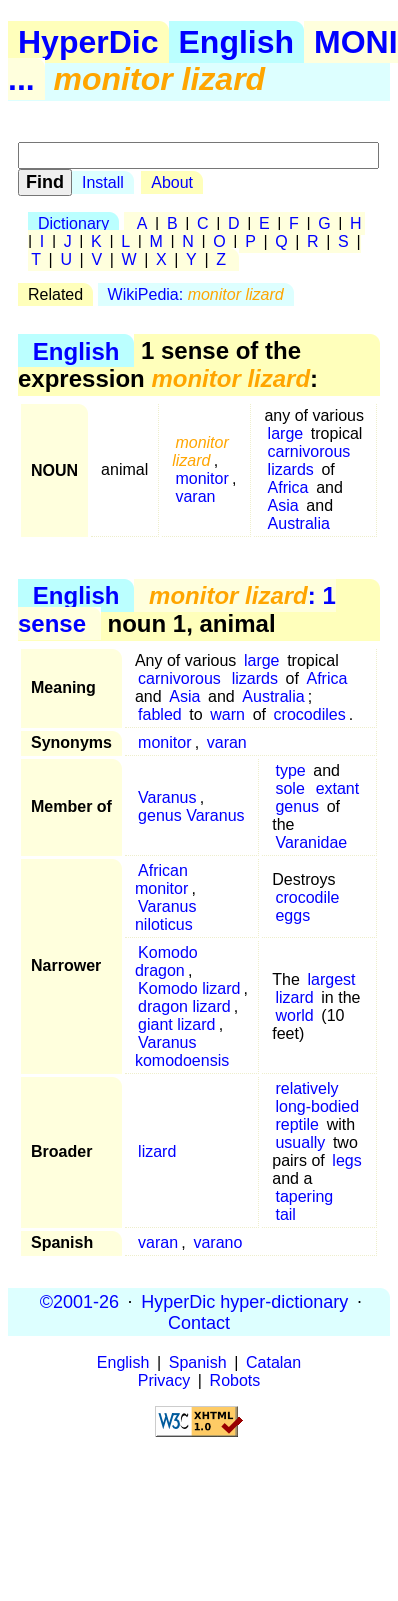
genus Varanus (191, 815)
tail (285, 1214)
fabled (160, 714)
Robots (235, 1380)
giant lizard (176, 1024)
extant (338, 788)
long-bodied (317, 1106)
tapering (304, 1196)
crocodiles (310, 714)
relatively (306, 1088)
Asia (283, 505)
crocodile (307, 897)
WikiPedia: (196, 294)
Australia (299, 523)
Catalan (273, 1362)
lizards (291, 469)
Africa (288, 487)
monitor (201, 478)
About (172, 182)
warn (227, 714)
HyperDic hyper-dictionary (244, 1301)
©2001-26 (79, 1301)
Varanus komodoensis (182, 1051)
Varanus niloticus (166, 915)
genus (297, 806)
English (237, 42)
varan (195, 496)
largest (331, 979)
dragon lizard (184, 1006)
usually (300, 1142)
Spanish (198, 1362)
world (294, 1015)
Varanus (167, 797)
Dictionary (73, 223)
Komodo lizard (189, 988)
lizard (294, 997)
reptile (297, 1124)
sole (289, 788)
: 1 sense (177, 609)
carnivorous (309, 451)
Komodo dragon (166, 961)
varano (217, 1242)
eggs (292, 915)
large (286, 433)
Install (103, 182)
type (290, 770)
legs (346, 1160)
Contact (199, 1322)
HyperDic (88, 42)
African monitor (161, 879)
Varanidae (311, 842)
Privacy (164, 1380)
